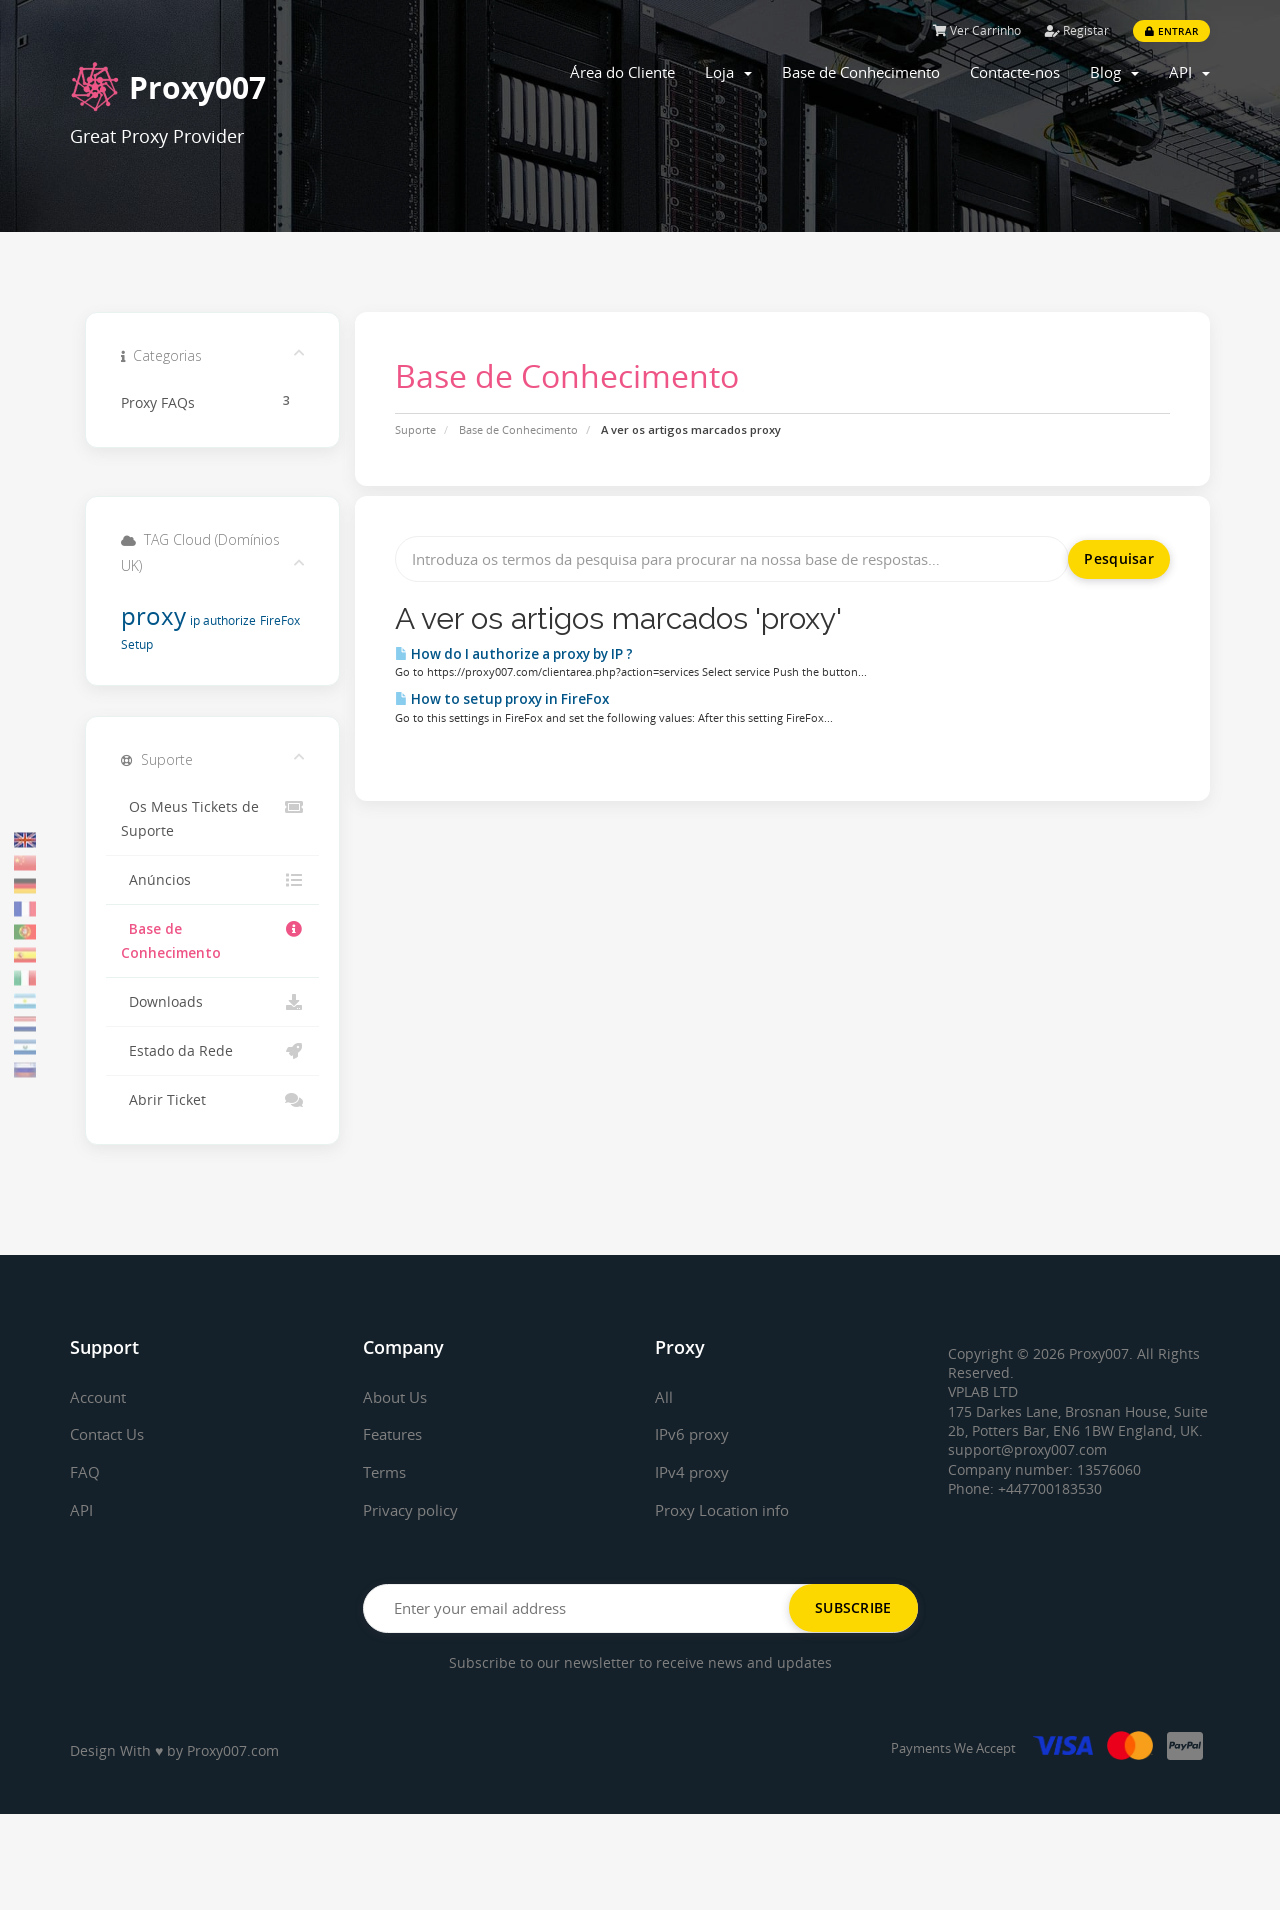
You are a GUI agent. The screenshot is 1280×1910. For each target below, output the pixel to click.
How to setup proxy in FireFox (502, 699)
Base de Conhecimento (861, 72)
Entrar (1171, 31)
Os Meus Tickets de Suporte (212, 817)
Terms (387, 1472)
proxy (153, 615)
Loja (728, 72)
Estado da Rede (212, 1051)
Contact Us (111, 1434)
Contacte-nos (1015, 72)
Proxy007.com (233, 1750)
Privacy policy (414, 1510)
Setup (137, 644)
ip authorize (223, 620)
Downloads (212, 1002)
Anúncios (212, 880)
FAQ (85, 1472)
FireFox (280, 620)
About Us (398, 1397)
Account (101, 1397)
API (1189, 72)
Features (396, 1434)
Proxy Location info (727, 1510)
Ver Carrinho (977, 30)
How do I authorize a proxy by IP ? (514, 654)
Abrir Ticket (212, 1100)
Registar (1077, 30)
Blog (1114, 72)
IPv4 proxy (694, 1472)
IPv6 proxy (694, 1434)
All (664, 1397)
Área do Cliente (622, 72)
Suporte (415, 429)
